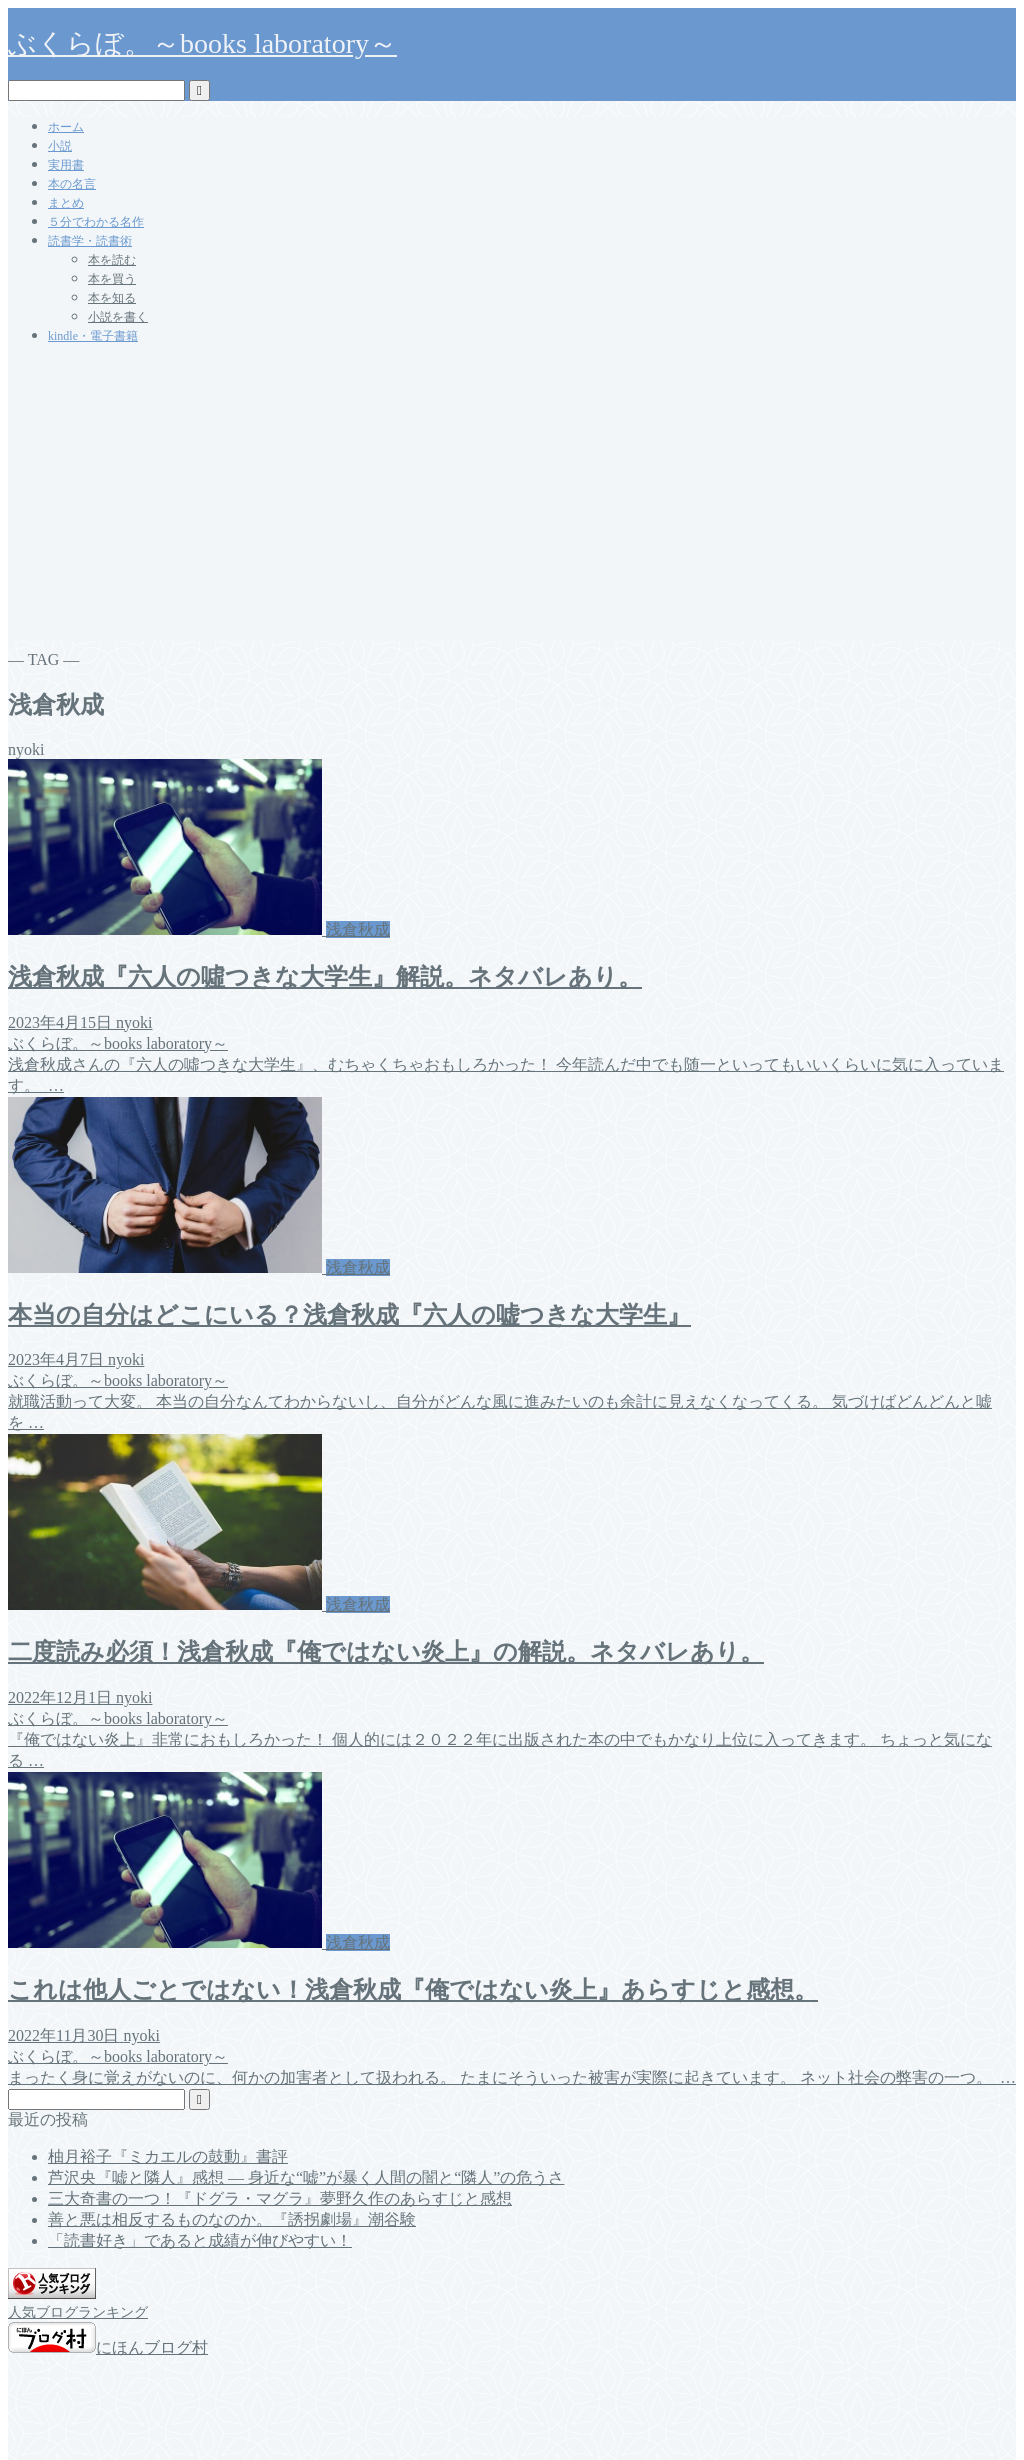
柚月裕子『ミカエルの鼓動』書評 (168, 2156)
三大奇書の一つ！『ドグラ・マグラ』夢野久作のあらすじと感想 (280, 2198)
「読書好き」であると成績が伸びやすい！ (200, 2240)
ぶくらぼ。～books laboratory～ (202, 43)
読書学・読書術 (90, 241)
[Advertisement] (512, 501)
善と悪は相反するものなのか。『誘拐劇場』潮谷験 (232, 2219)
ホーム (66, 127)
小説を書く (118, 317)
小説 (60, 146)
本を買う (112, 279)
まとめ (66, 203)
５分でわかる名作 (96, 222)
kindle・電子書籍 (93, 336)
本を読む (112, 260)
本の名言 (72, 184)
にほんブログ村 (108, 2347)
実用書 (66, 165)
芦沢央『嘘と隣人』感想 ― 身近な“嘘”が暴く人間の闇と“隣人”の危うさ (306, 2177)
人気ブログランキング (78, 2312)
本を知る (112, 298)
